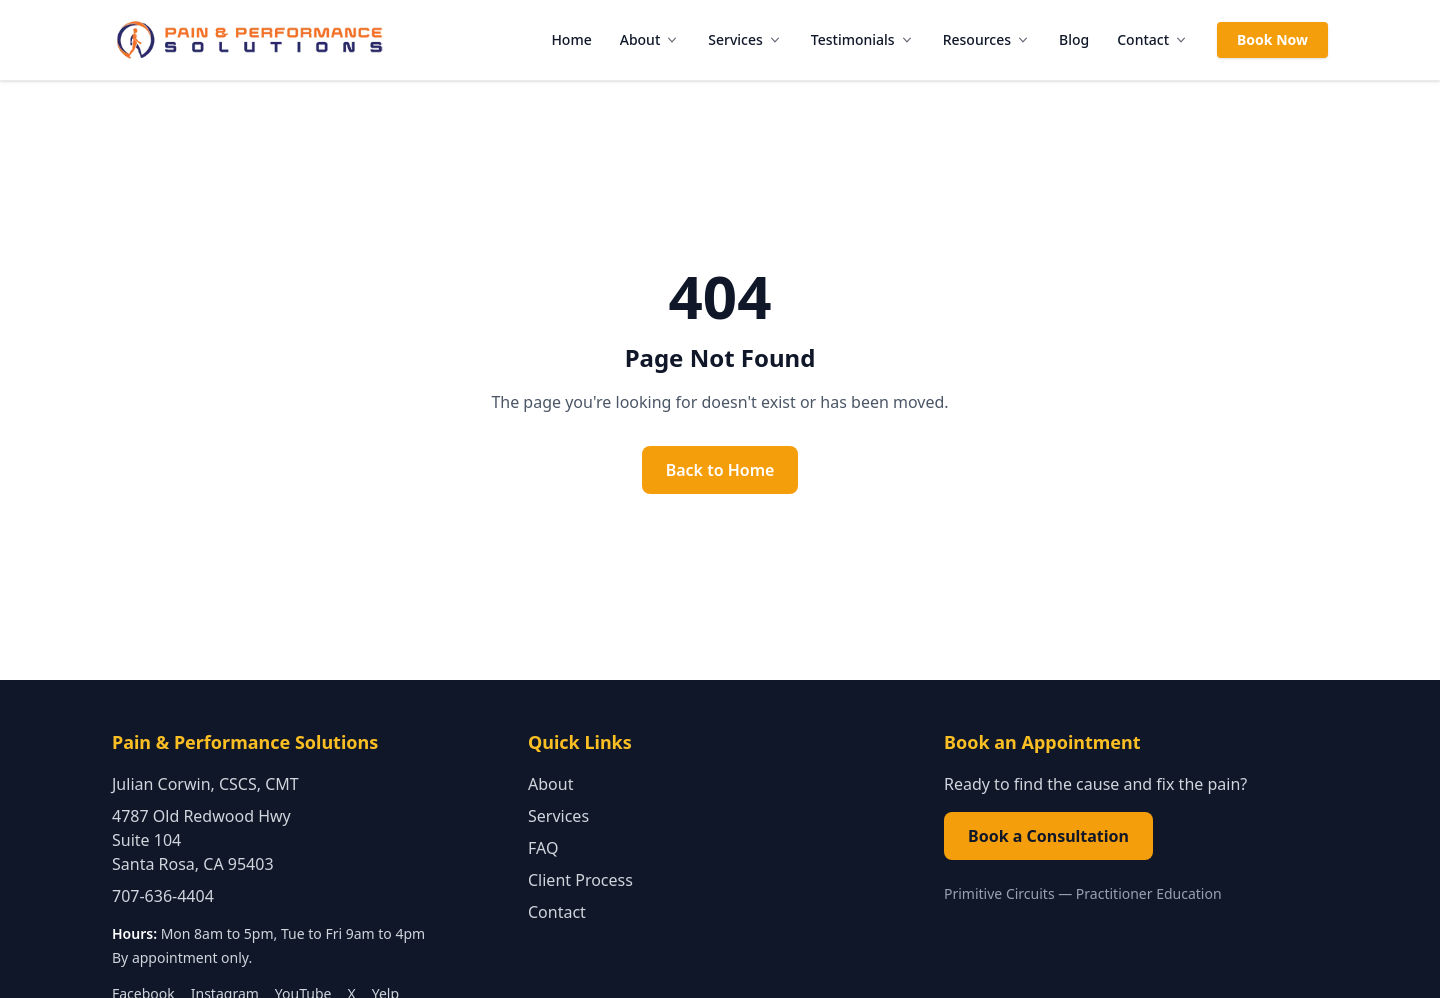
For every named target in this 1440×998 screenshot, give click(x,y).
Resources (987, 39)
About (650, 39)
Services (745, 39)
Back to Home (720, 470)
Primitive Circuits (999, 893)
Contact (1153, 39)
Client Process (580, 880)
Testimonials (863, 39)
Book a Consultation (1048, 836)
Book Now (1272, 39)
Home (571, 39)
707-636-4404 (163, 896)
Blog (1074, 39)
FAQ (543, 848)
